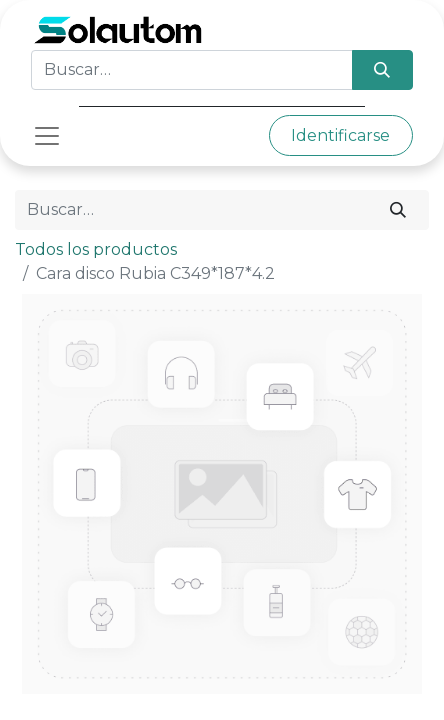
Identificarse (340, 135)
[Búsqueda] (382, 70)
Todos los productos (96, 249)
